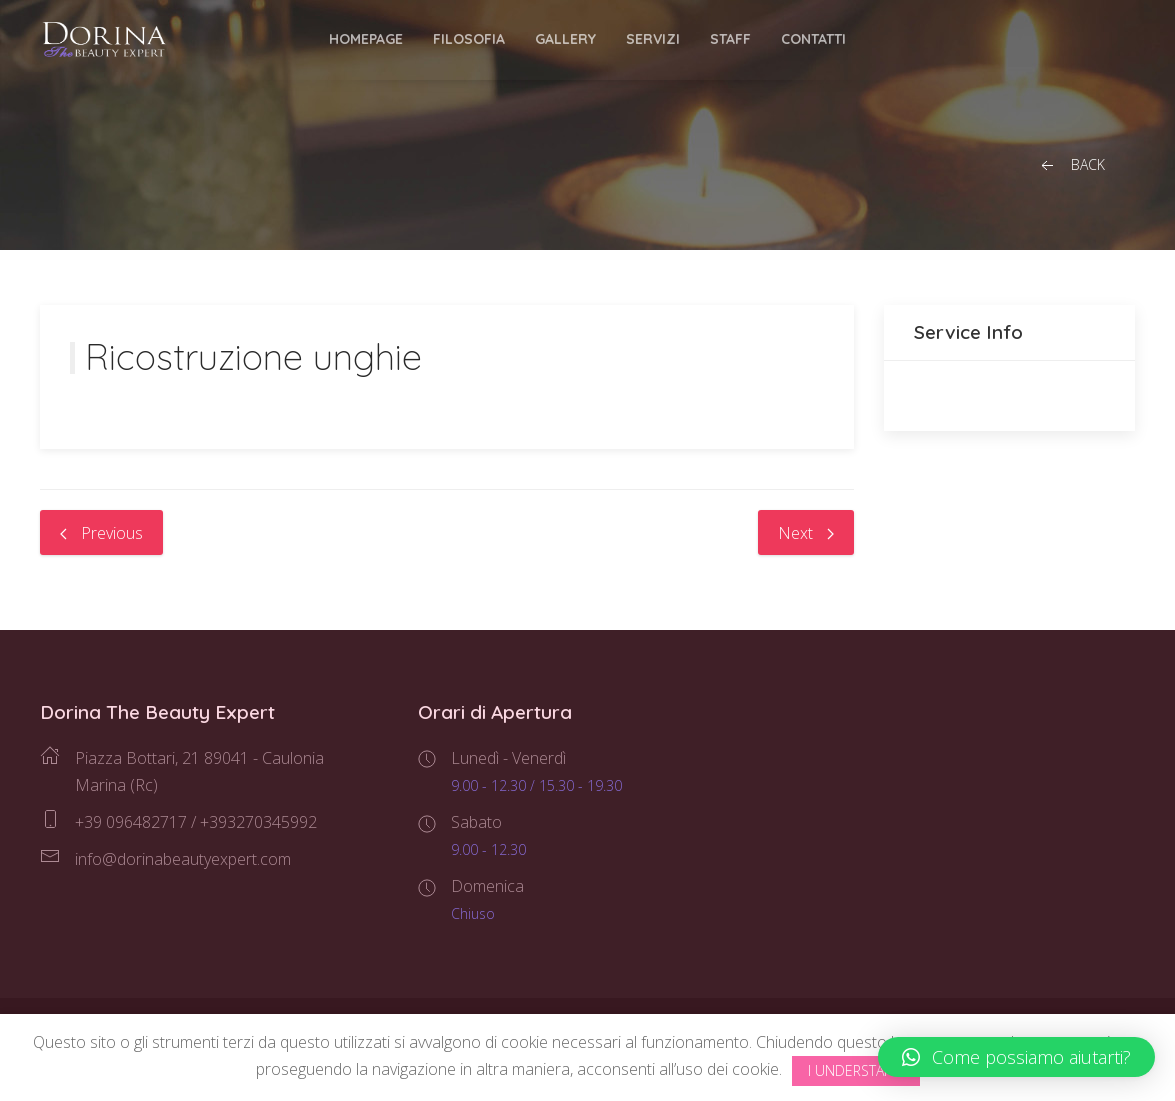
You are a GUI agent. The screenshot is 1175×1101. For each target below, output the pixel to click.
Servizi (653, 39)
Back (1071, 165)
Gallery (565, 39)
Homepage (366, 39)
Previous (101, 533)
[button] (1016, 1057)
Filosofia (469, 39)
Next (806, 533)
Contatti (813, 39)
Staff (730, 39)
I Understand (856, 1070)
